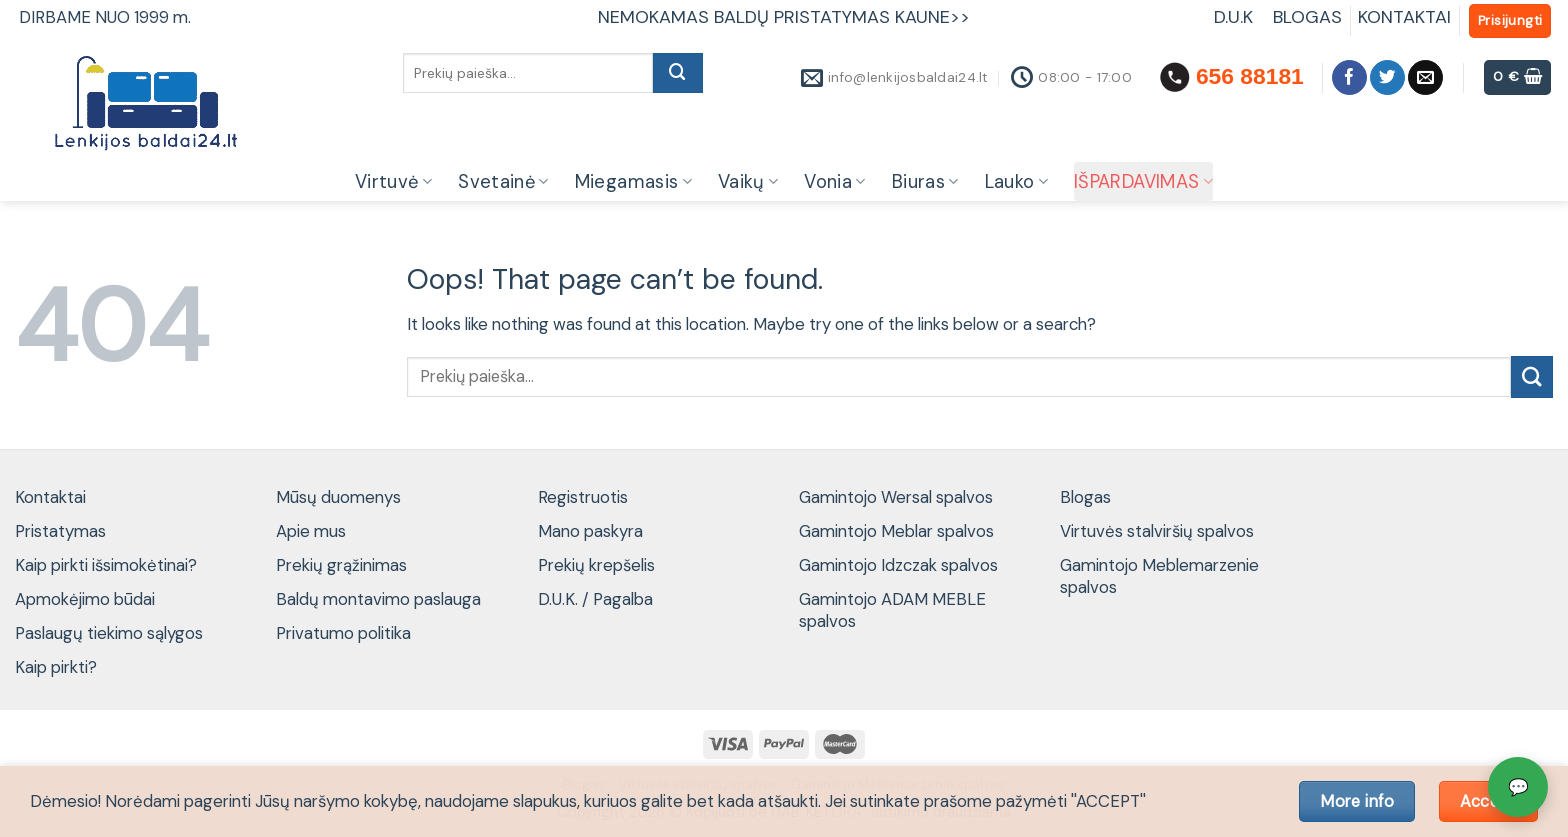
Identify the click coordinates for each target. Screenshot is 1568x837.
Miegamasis (633, 182)
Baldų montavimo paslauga (378, 599)
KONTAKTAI (1404, 17)
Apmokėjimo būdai (85, 599)
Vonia (834, 182)
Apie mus (311, 531)
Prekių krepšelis (596, 565)
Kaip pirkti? (56, 667)
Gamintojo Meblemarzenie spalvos (1159, 576)
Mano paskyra (590, 531)
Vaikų (748, 182)
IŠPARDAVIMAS (1143, 182)
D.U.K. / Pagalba (595, 599)
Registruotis (583, 497)
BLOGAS (1307, 17)
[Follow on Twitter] (1387, 77)
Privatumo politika (343, 633)
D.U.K (1236, 17)
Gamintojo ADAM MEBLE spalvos (892, 610)
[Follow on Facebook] (1349, 77)
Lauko (1016, 182)
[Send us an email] (1425, 77)
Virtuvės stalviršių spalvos (1157, 531)
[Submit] (678, 73)
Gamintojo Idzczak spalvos (898, 565)
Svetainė (503, 182)
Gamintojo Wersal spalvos (896, 497)
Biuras (925, 182)
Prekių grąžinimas (341, 565)
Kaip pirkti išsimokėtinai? (106, 565)
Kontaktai (50, 497)
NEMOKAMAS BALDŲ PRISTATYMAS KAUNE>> (784, 17)
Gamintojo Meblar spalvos (896, 531)
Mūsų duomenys (338, 497)
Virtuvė (393, 182)
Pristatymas (60, 531)
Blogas (1085, 497)
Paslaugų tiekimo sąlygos (109, 633)
